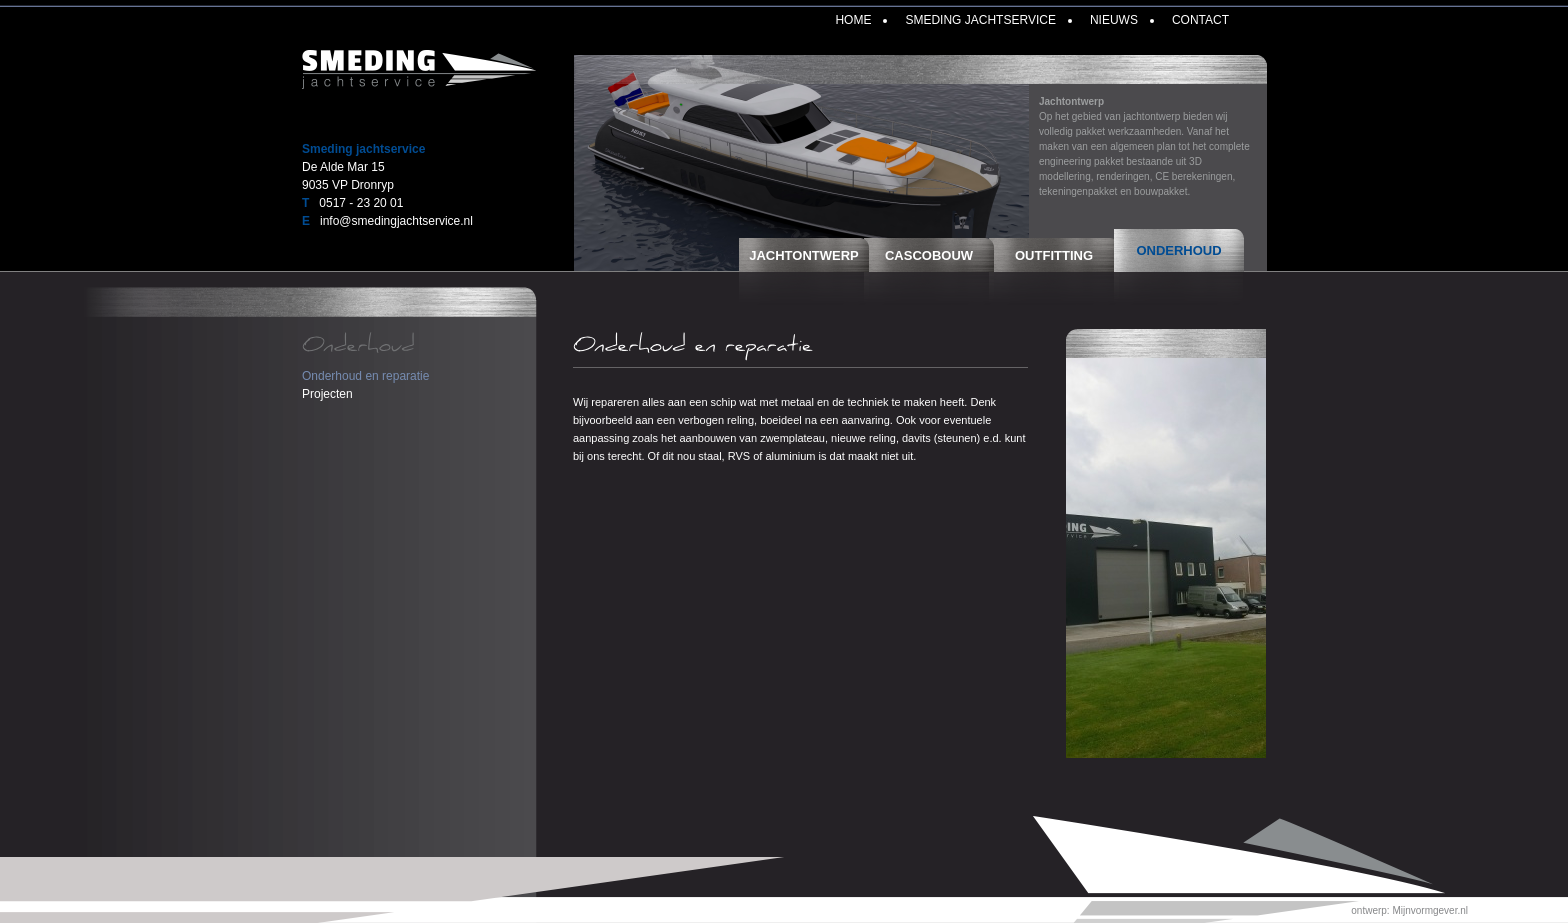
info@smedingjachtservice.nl (396, 221)
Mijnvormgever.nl (1430, 910)
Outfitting (1054, 255)
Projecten (327, 394)
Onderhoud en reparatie (365, 376)
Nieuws (1114, 20)
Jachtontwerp (804, 255)
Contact (1200, 20)
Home (853, 20)
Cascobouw (929, 255)
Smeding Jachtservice (980, 20)
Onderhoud (1178, 250)
